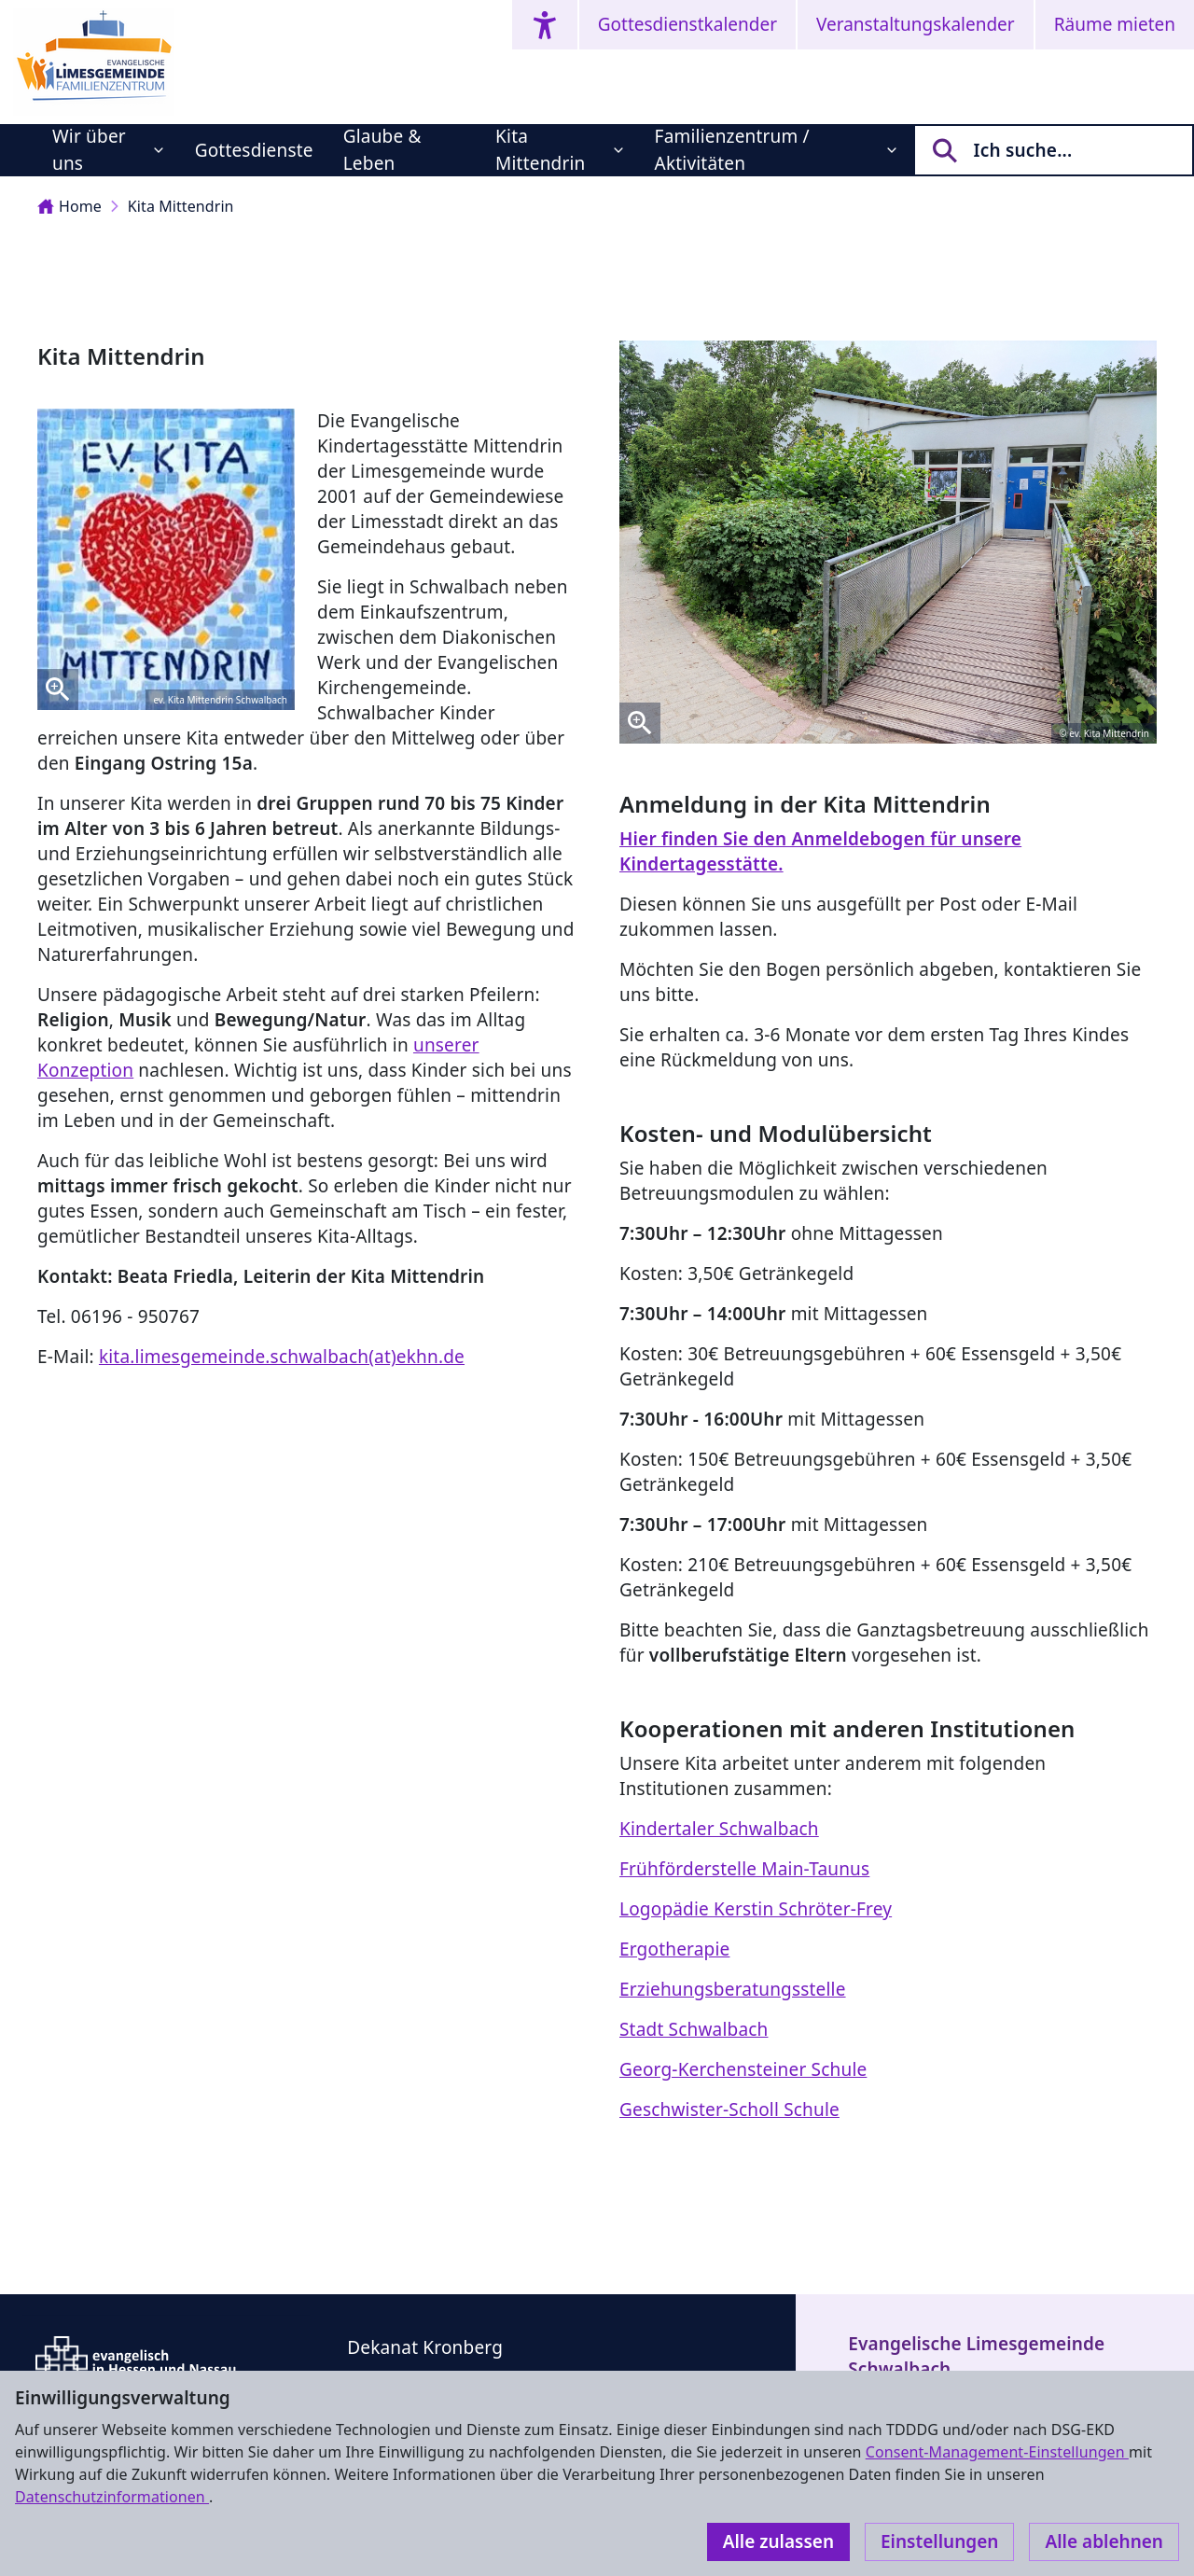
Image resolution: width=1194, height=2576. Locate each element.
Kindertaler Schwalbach (719, 1829)
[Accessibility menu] (544, 24)
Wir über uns (89, 149)
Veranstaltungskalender (915, 24)
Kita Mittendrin (540, 149)
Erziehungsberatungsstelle (732, 1989)
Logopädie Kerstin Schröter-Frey (755, 1909)
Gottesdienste (254, 150)
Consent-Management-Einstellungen (997, 2452)
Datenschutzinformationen (112, 2496)
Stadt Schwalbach (693, 2029)
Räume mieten (1114, 24)
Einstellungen (939, 2541)
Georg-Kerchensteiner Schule (743, 2069)
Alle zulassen (778, 2541)
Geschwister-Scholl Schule (729, 2109)
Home (69, 206)
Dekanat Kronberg (425, 2347)
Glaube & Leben (382, 149)
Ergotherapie (674, 1949)
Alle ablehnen (1104, 2541)
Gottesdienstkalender (687, 24)
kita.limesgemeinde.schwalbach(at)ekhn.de (282, 1356)
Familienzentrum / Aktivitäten (732, 149)
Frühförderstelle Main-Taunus (744, 1869)
